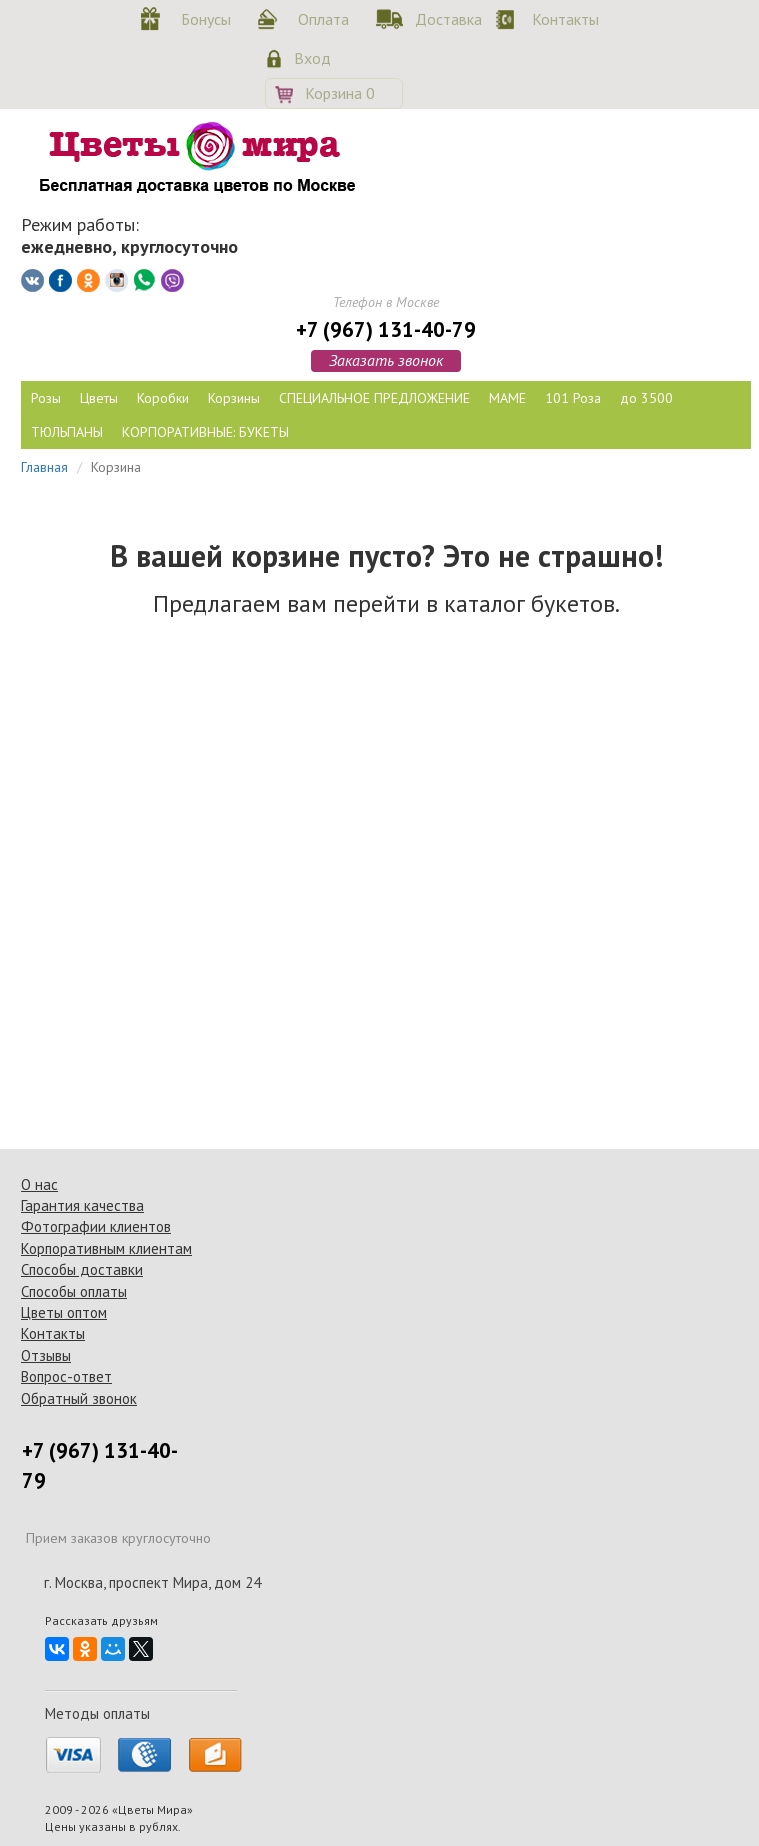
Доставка (445, 19)
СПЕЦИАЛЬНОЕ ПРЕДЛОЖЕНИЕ (374, 398)
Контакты (562, 19)
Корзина (340, 93)
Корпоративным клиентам (106, 1248)
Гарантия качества (82, 1205)
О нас (39, 1184)
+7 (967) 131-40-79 (386, 329)
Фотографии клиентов (96, 1226)
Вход (312, 58)
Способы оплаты (74, 1291)
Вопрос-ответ (66, 1376)
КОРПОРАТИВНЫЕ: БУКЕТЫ (205, 432)
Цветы (99, 398)
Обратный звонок (79, 1398)
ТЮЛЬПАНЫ (67, 432)
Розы (46, 398)
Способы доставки (82, 1269)
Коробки (163, 398)
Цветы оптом (64, 1312)
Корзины (234, 398)
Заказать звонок (386, 360)
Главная (44, 467)
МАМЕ (507, 398)
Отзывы (46, 1355)
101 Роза (573, 398)
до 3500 (646, 398)
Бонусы (206, 19)
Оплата (323, 19)
